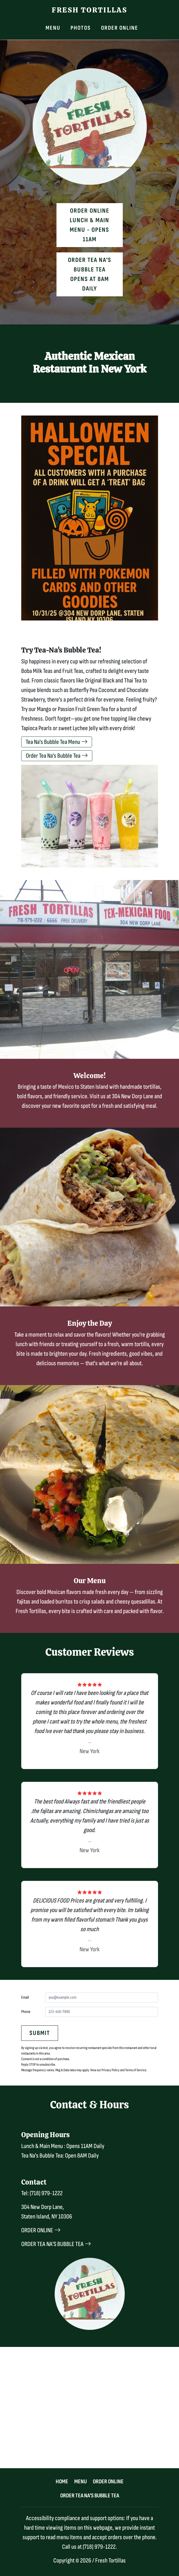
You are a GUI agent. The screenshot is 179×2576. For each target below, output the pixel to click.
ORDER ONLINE (40, 2230)
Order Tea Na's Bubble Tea (57, 756)
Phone (25, 2011)
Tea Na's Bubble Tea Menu (57, 742)
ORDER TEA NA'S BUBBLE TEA (56, 2244)
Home (62, 2481)
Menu (53, 28)
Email (25, 1997)
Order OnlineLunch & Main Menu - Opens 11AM (89, 225)
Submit (39, 2033)
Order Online (119, 28)
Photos (81, 28)
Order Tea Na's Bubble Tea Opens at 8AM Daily (89, 274)
